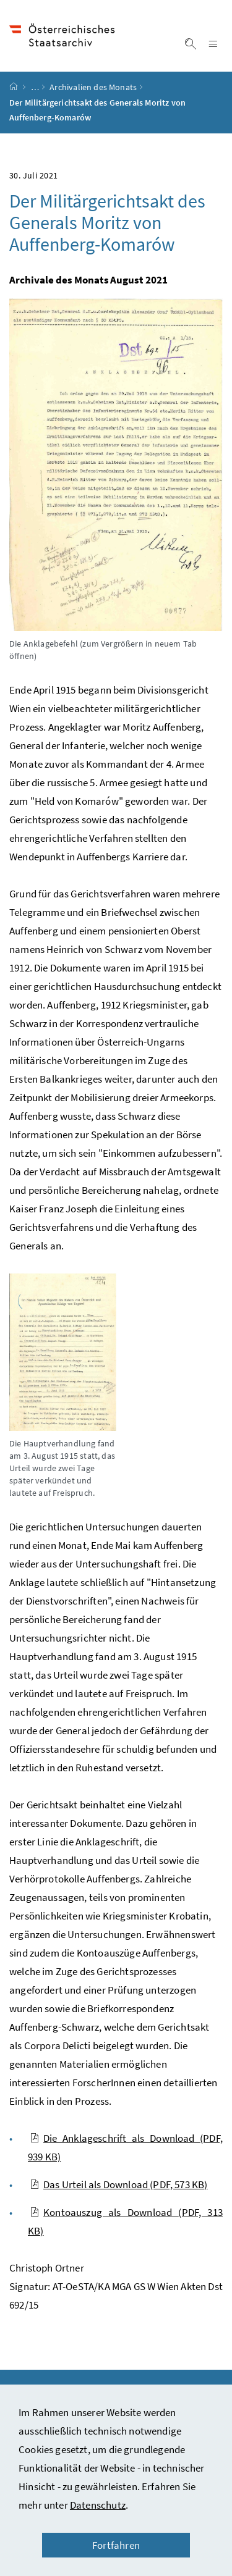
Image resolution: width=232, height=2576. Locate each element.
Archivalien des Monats (93, 87)
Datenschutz (98, 2505)
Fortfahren (116, 2545)
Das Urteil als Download (119, 2184)
